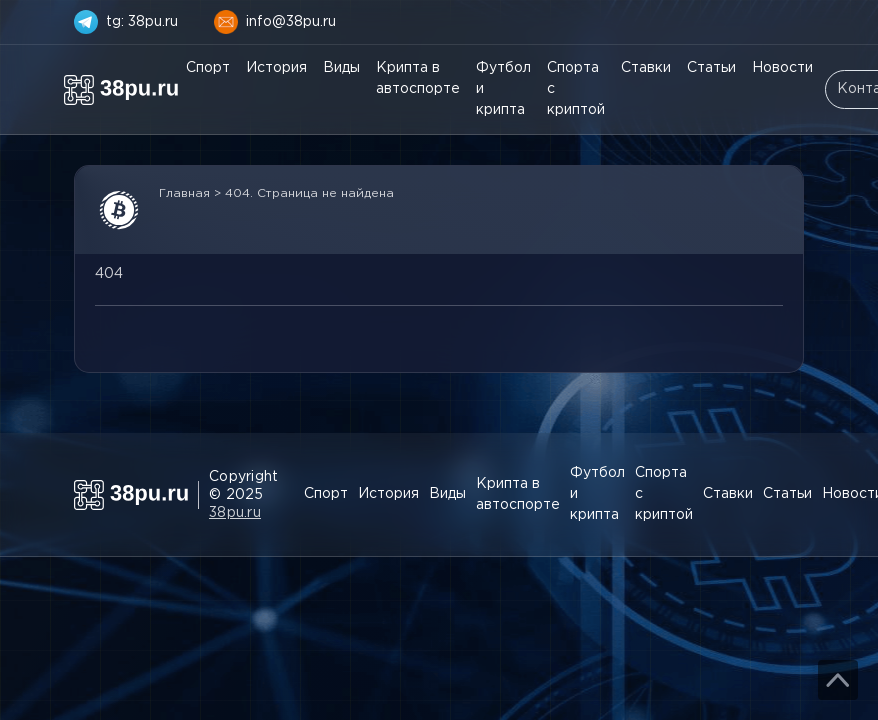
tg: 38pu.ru (142, 22)
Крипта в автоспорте (418, 78)
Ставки (646, 68)
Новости (782, 68)
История (276, 68)
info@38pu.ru (291, 22)
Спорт (208, 68)
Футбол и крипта (503, 89)
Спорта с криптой (576, 89)
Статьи (711, 68)
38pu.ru (235, 513)
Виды (341, 68)
